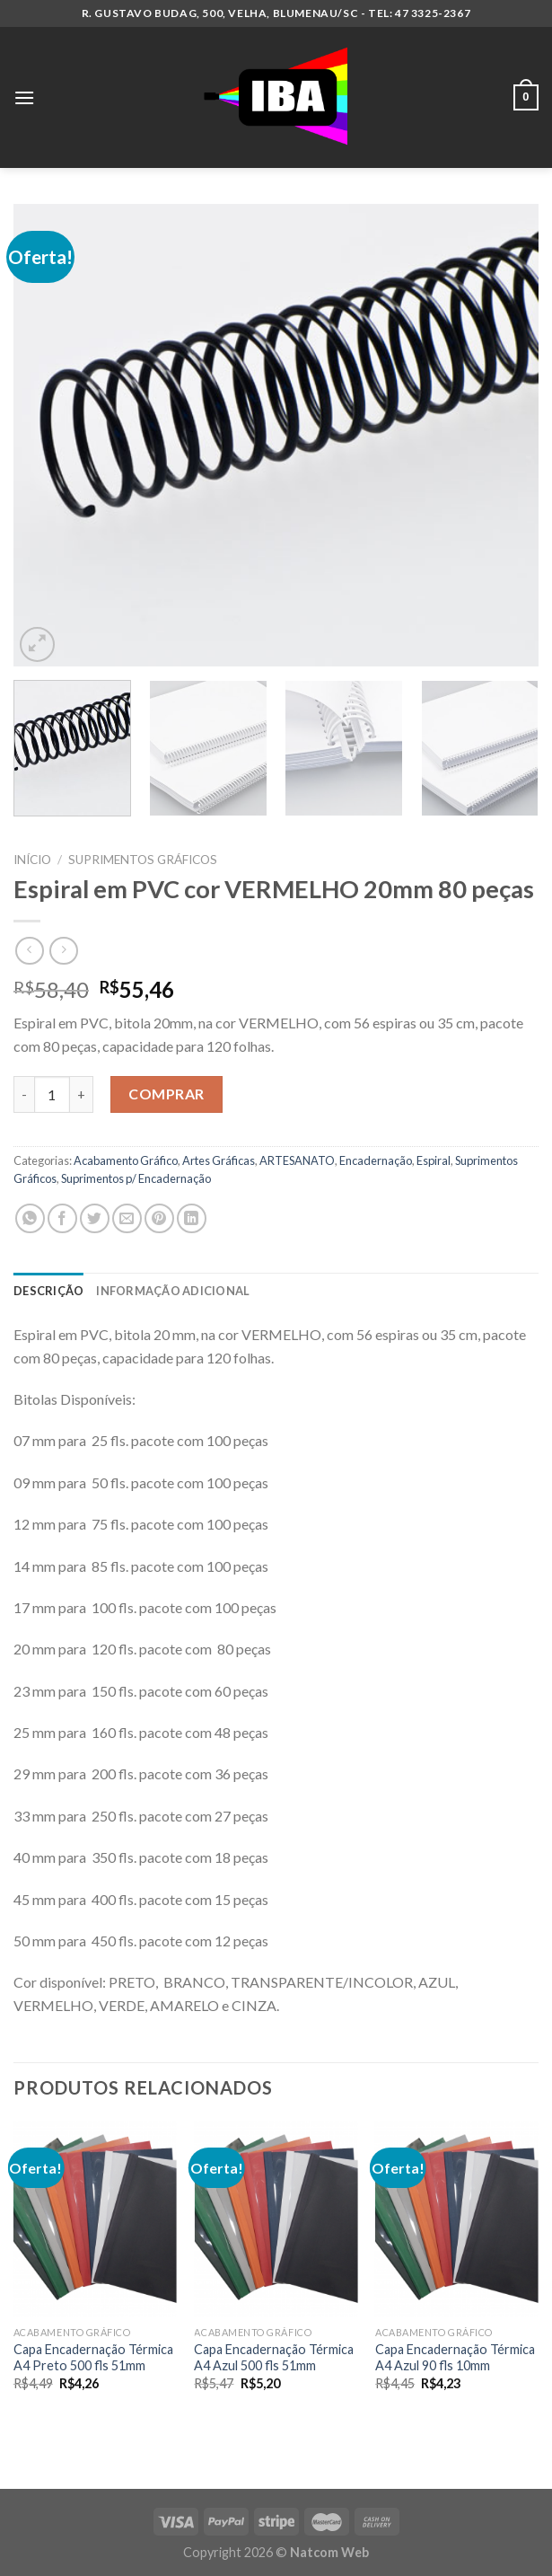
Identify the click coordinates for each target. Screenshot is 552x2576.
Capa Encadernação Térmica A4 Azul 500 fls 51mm (274, 2358)
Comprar (166, 1093)
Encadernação (375, 1160)
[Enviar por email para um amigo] (127, 1218)
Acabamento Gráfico (126, 1160)
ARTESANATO (297, 1160)
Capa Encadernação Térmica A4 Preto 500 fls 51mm (93, 2358)
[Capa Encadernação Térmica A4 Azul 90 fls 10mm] (457, 2218)
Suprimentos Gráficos (142, 859)
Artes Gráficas (218, 1160)
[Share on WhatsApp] (30, 1218)
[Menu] (24, 97)
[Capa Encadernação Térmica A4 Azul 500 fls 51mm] (275, 2218)
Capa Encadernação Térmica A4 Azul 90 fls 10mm (455, 2358)
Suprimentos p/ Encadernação (136, 1178)
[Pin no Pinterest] (159, 1218)
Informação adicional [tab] (173, 1291)
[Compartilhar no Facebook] (62, 1218)
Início (32, 859)
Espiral (433, 1160)
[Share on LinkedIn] (191, 1218)
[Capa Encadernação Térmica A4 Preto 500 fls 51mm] (95, 2218)
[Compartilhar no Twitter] (95, 1218)
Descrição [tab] (48, 1291)
